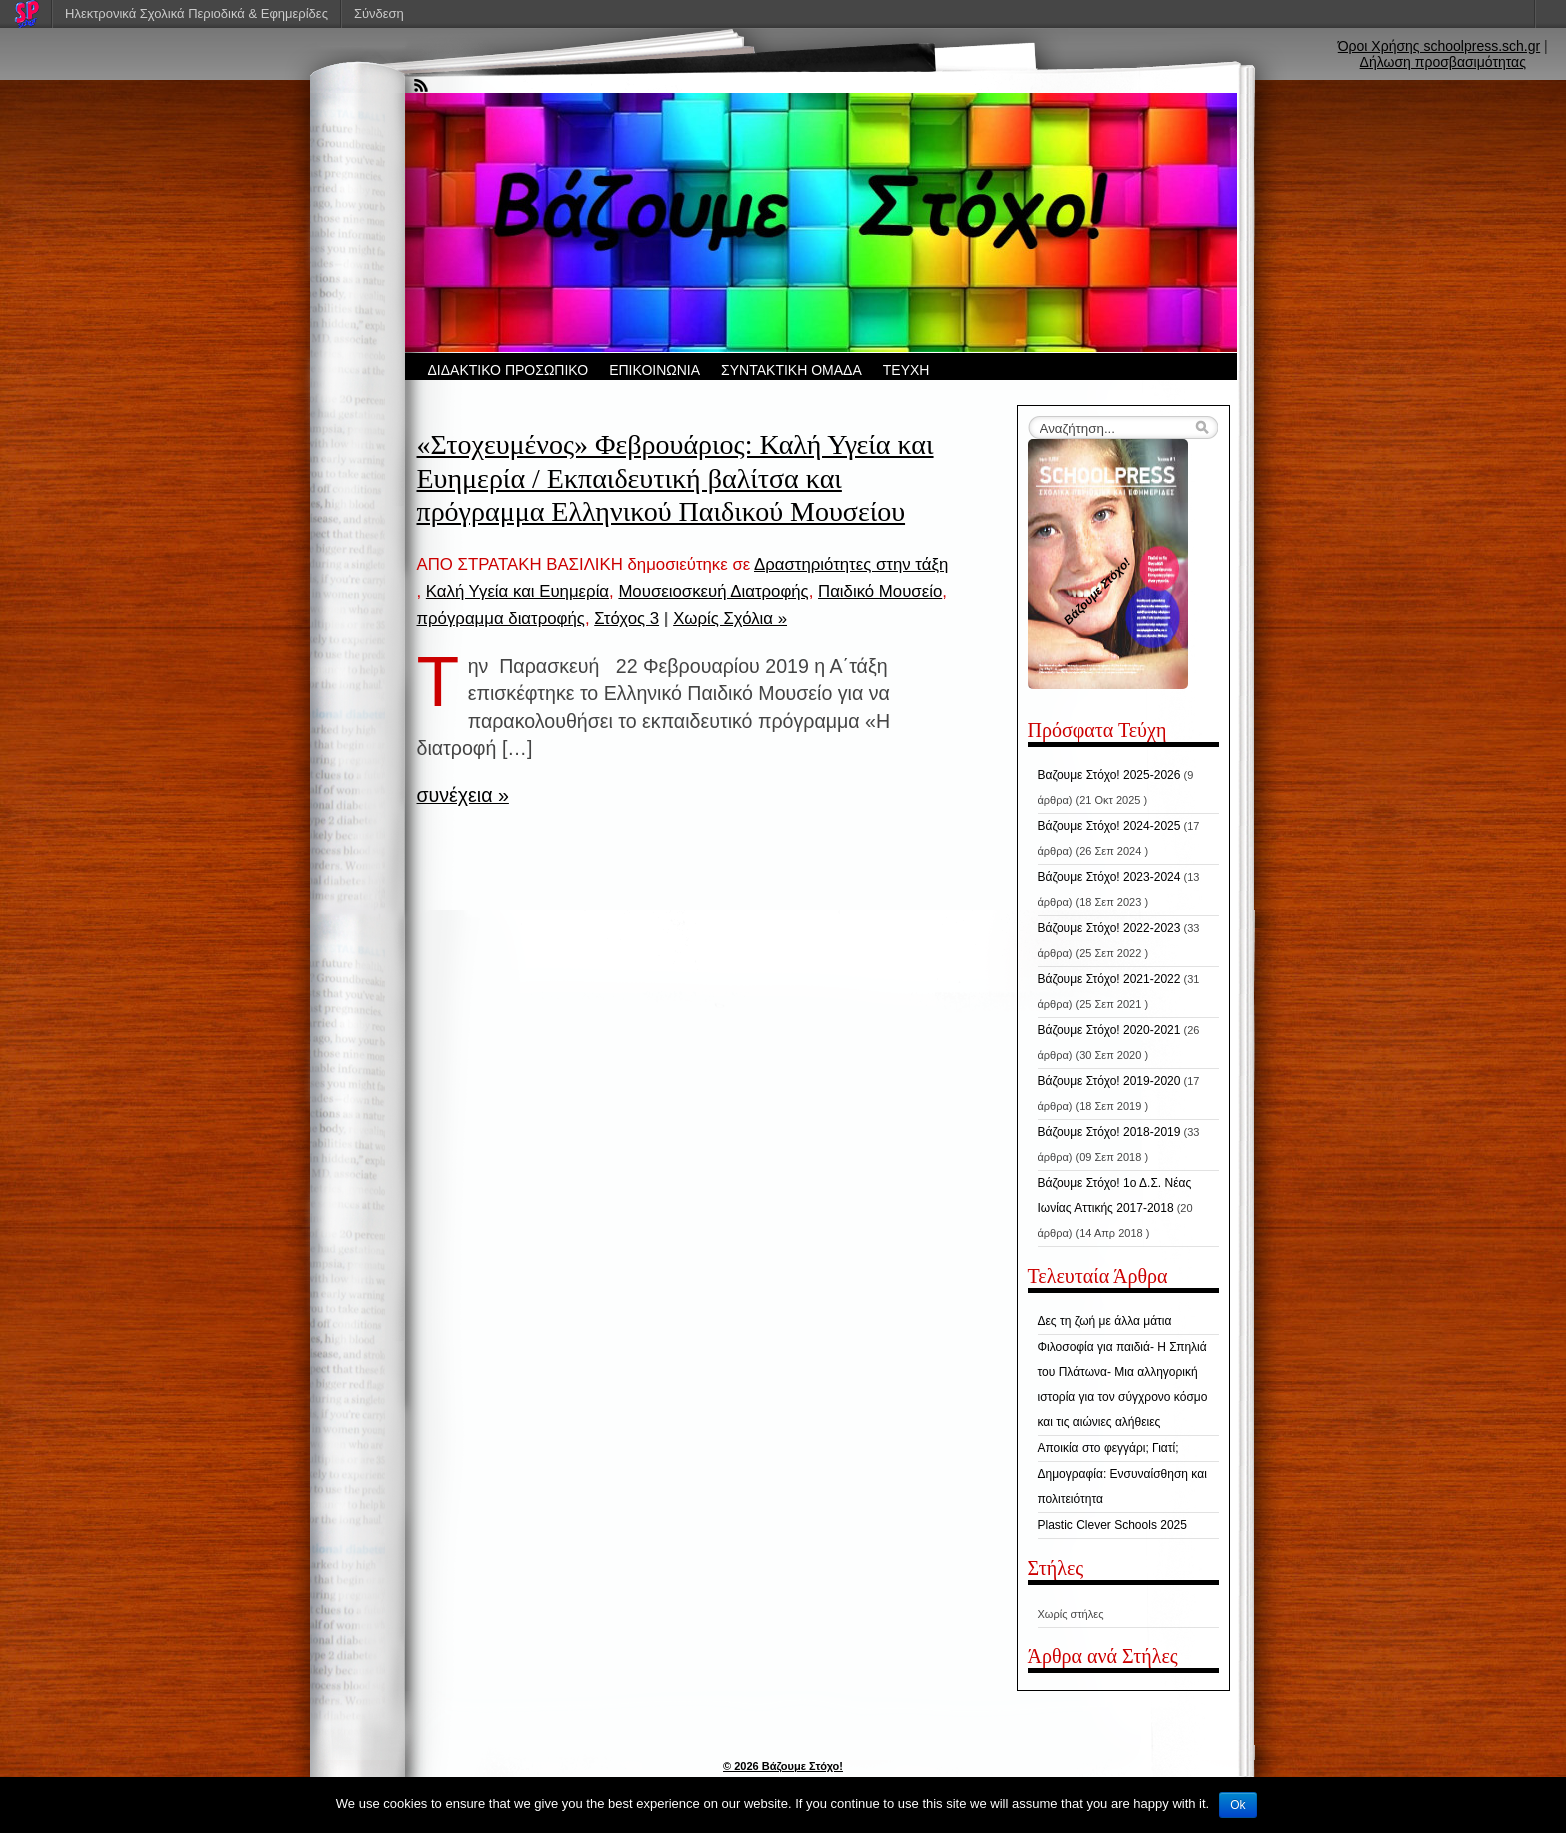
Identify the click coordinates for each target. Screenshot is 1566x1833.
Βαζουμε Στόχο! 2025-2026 (1109, 775)
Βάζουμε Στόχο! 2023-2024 (1109, 877)
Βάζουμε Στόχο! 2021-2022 (1109, 979)
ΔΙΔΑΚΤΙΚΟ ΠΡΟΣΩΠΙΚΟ (508, 370)
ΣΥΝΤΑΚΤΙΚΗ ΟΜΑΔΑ (791, 370)
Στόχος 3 (626, 618)
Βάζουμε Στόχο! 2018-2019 (1109, 1132)
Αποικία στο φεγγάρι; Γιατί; (1108, 1448)
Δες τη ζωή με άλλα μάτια (1105, 1321)
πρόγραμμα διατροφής (501, 618)
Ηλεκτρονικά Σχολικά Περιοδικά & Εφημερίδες (196, 13)
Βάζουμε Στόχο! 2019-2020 (1109, 1081)
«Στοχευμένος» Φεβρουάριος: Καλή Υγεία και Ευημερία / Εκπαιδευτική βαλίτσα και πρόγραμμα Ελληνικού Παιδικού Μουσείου (675, 478)
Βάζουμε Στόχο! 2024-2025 (1109, 826)
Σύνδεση (379, 13)
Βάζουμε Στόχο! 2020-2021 (1109, 1030)
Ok (1237, 1805)
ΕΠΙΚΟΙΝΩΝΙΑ (654, 370)
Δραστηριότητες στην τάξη (851, 564)
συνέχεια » (463, 795)
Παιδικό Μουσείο (880, 591)
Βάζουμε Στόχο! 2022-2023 (1109, 928)
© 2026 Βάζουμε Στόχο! (783, 1766)
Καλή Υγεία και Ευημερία (517, 591)
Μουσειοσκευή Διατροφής (713, 591)
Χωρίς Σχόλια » (730, 618)
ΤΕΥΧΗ (906, 370)
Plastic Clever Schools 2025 (1112, 1525)
